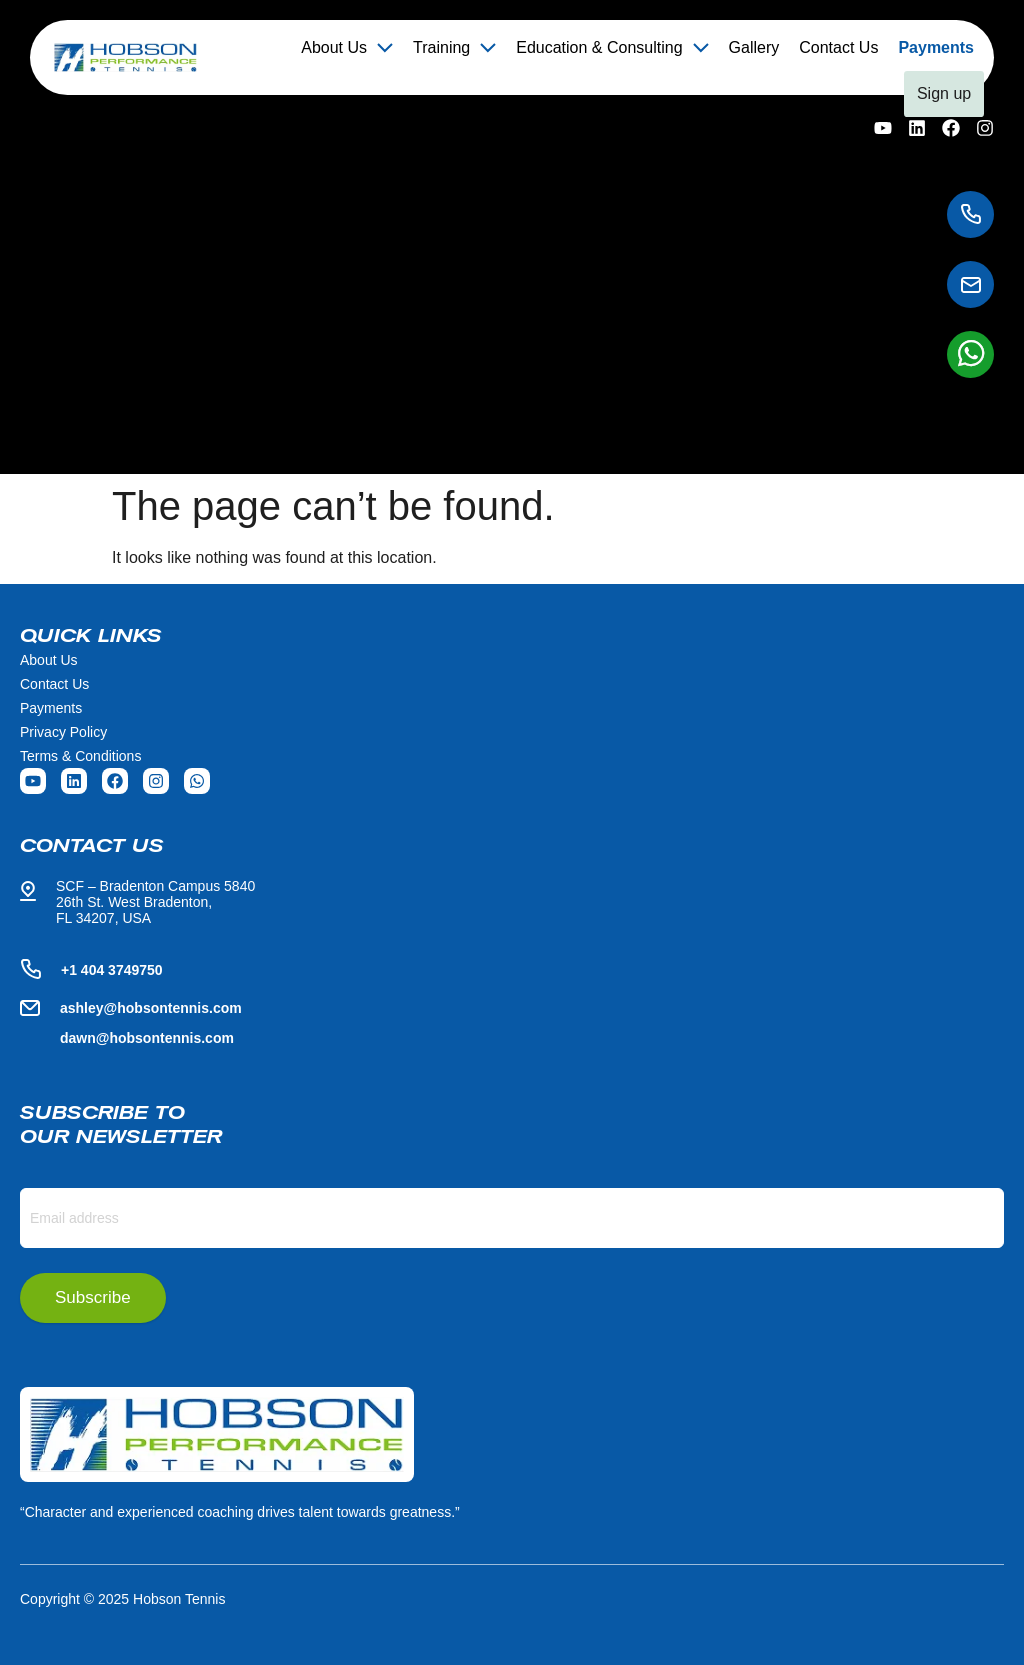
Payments (936, 47)
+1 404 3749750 (112, 970)
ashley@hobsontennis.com (151, 1008)
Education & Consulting (612, 47)
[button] (347, 48)
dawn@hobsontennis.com (147, 1038)
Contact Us (838, 47)
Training (454, 47)
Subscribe (93, 1297)
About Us (347, 47)
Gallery (754, 47)
